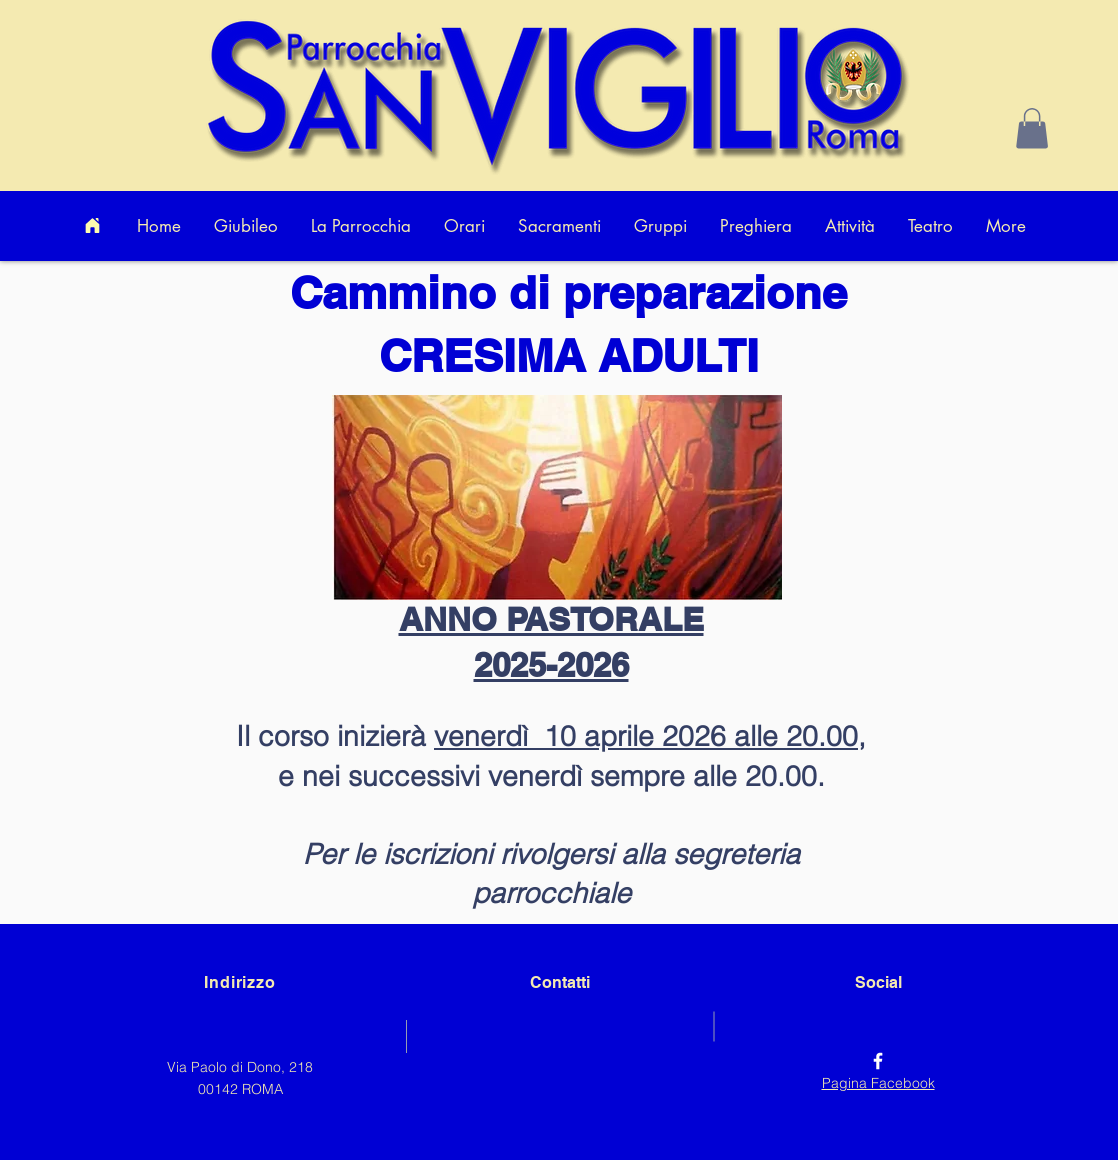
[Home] (92, 226)
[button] (1032, 128)
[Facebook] (878, 1061)
